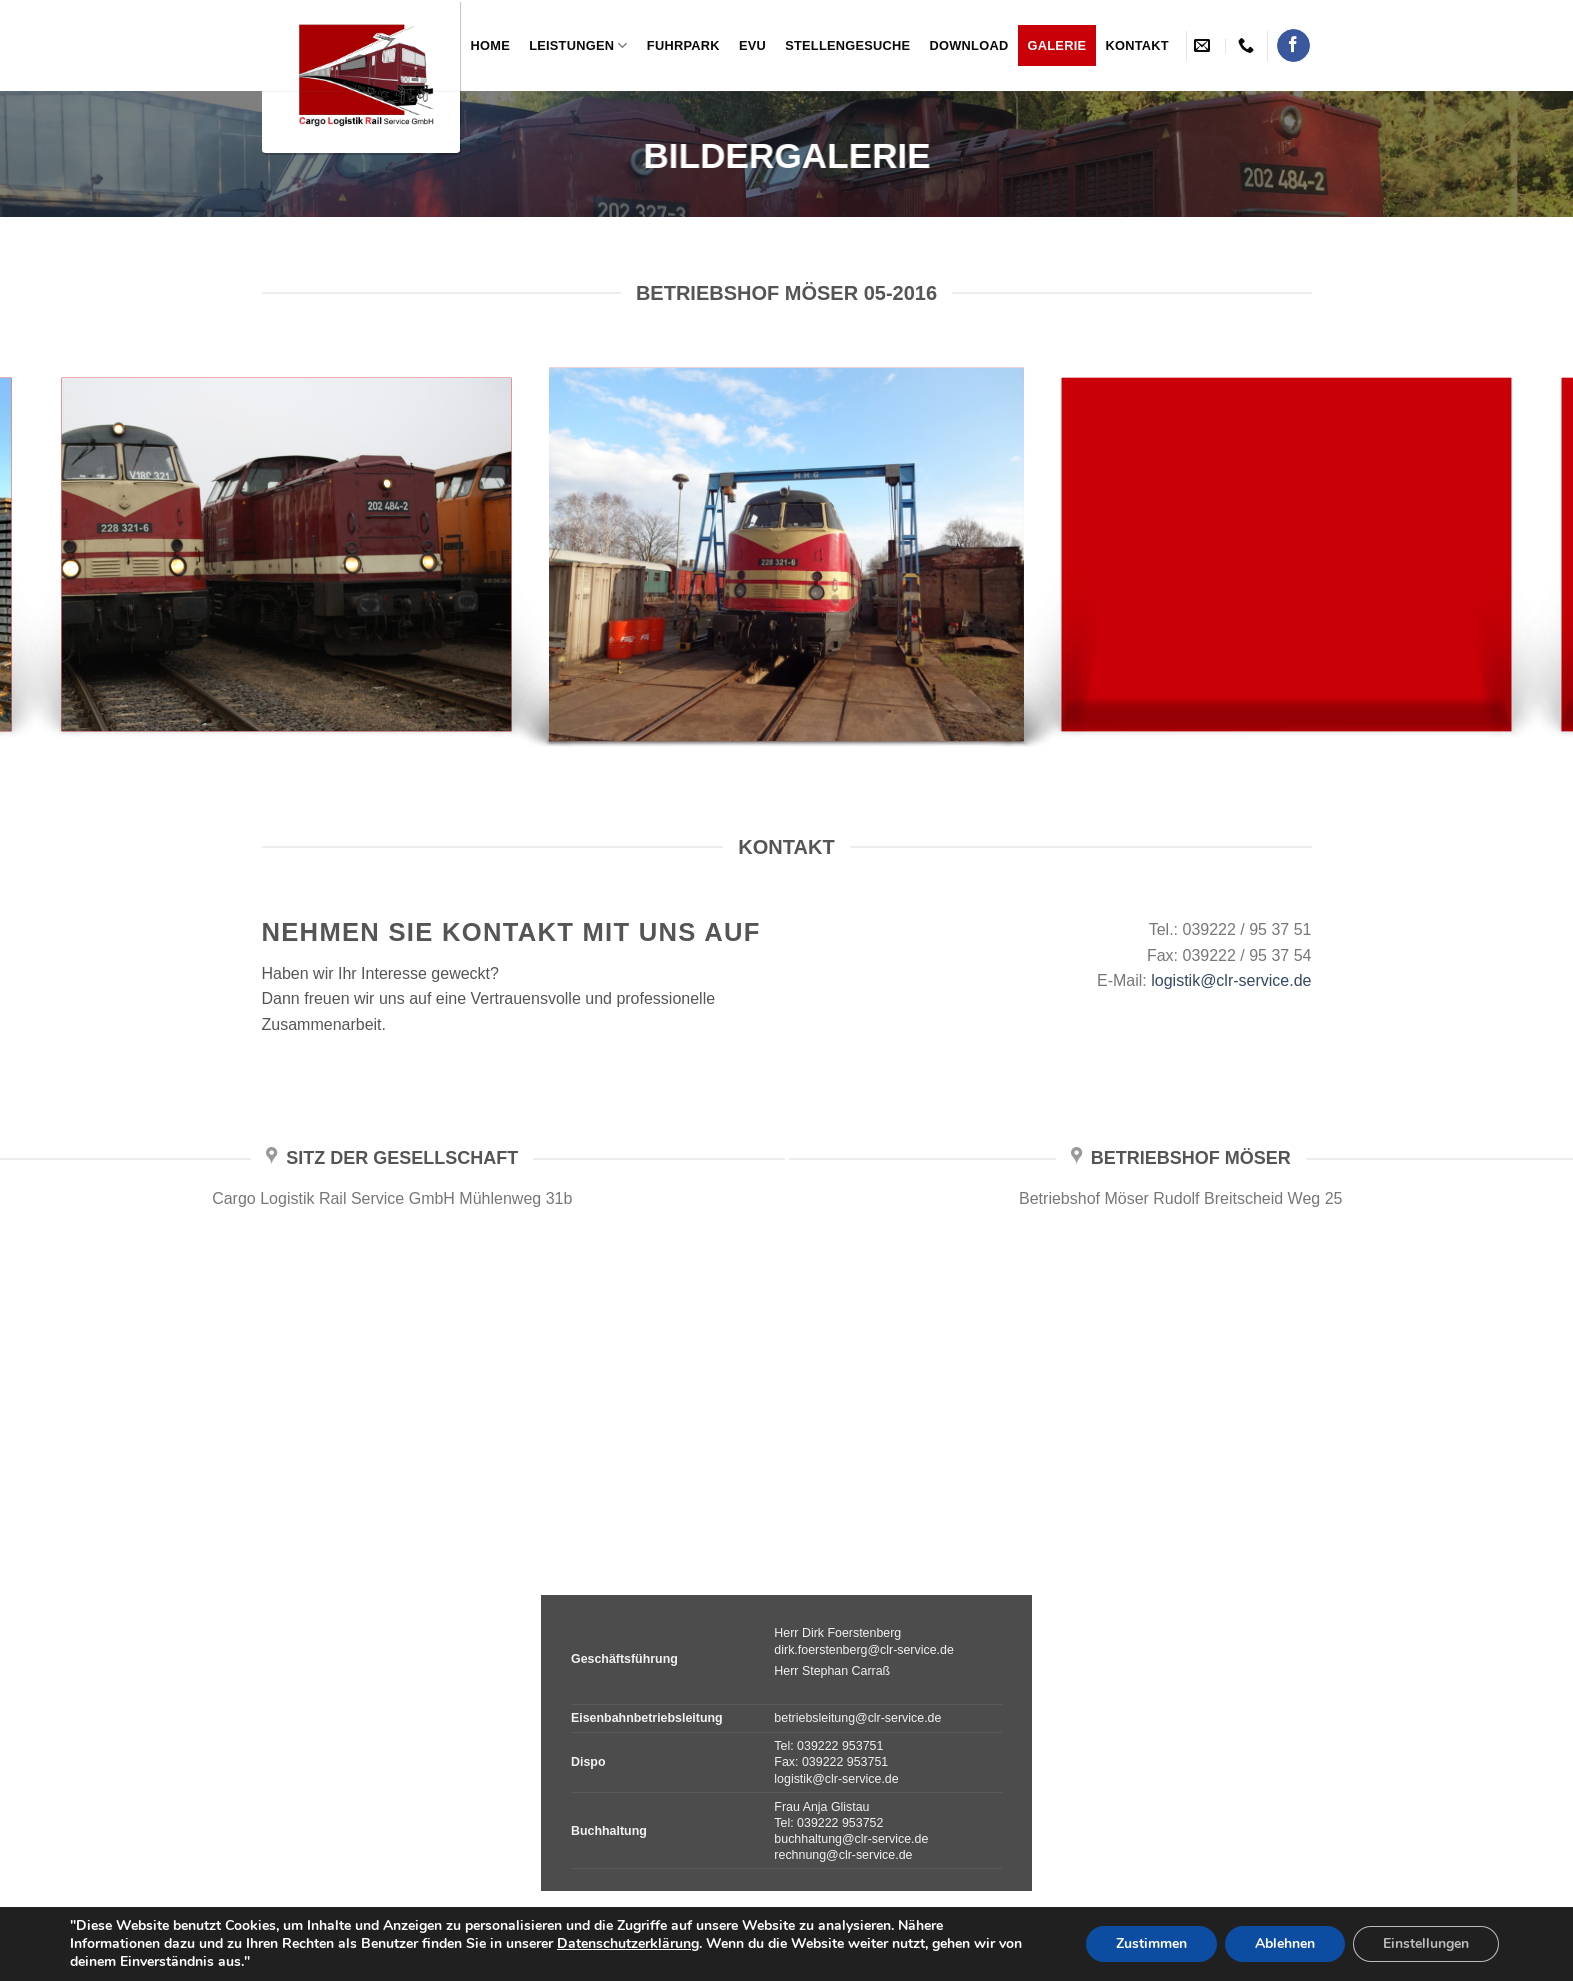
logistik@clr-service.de (1231, 980)
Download (969, 45)
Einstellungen (1426, 1943)
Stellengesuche (847, 45)
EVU (752, 45)
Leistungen (578, 45)
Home (490, 45)
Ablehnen (1285, 1943)
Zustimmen (1151, 1943)
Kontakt (1136, 45)
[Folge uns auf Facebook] (1293, 46)
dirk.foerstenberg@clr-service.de (863, 1650)
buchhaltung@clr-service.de (851, 1839)
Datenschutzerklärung (628, 1943)
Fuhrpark (683, 45)
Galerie (1057, 45)
